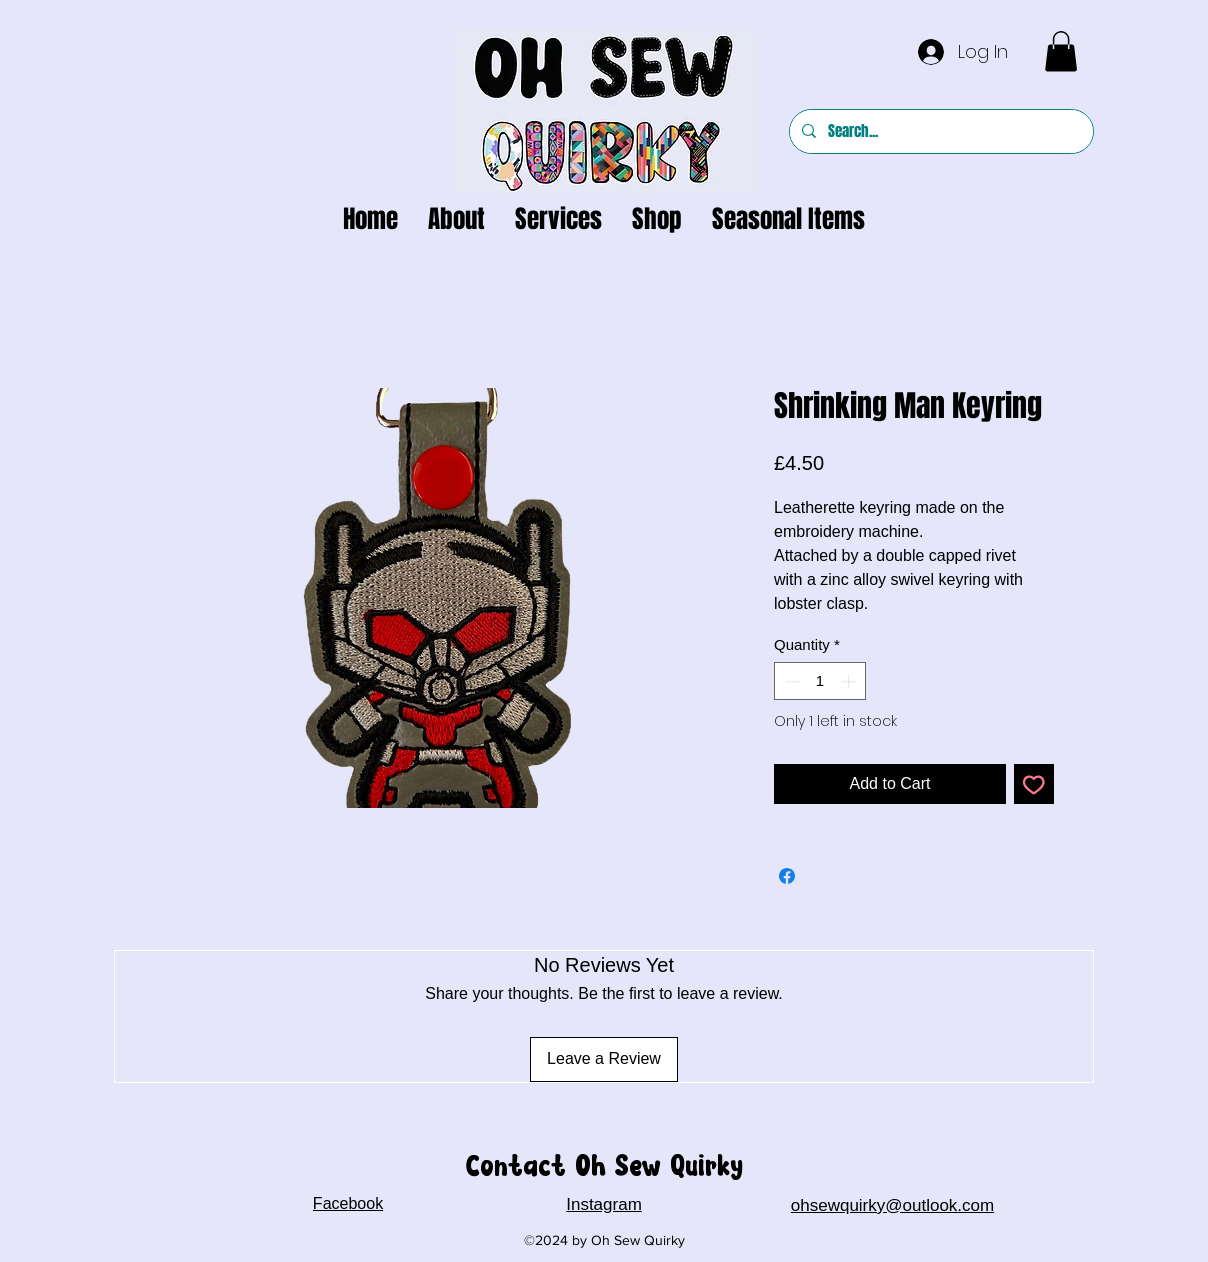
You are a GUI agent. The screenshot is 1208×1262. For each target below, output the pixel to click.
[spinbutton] (820, 681)
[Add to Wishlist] (1034, 784)
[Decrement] (790, 681)
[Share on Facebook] (787, 876)
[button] (1061, 51)
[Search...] (939, 131)
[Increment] (850, 681)
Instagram (604, 1204)
